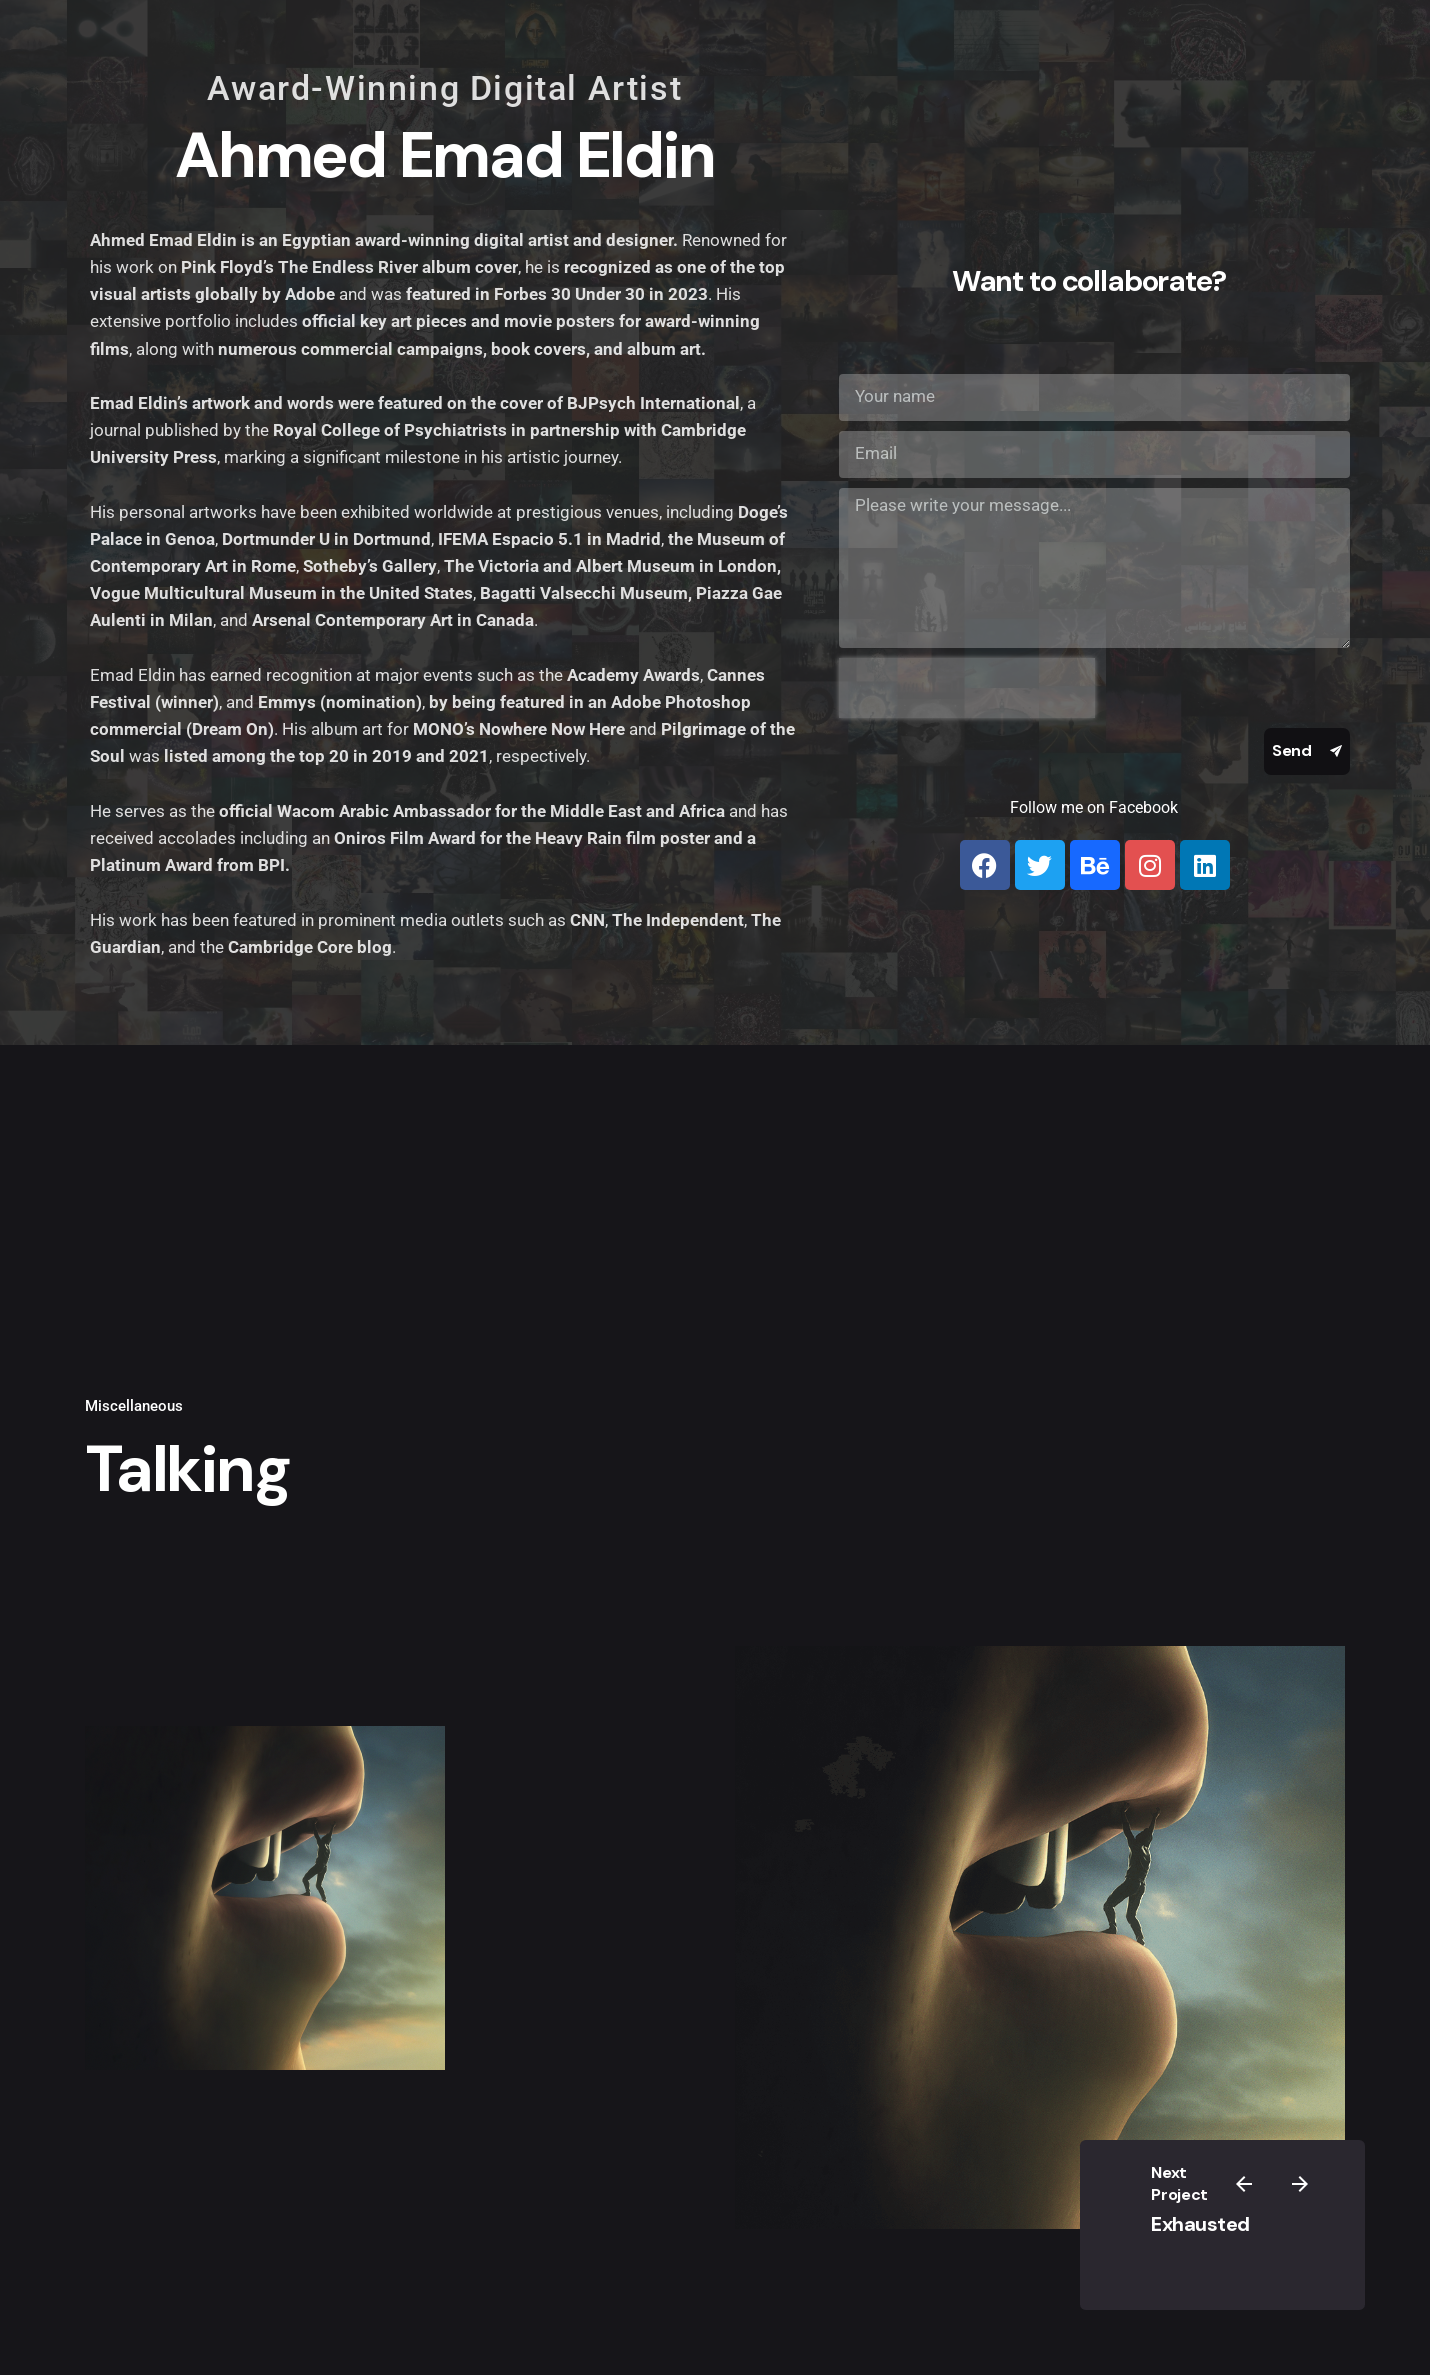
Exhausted (1200, 2224)
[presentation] (967, 688)
